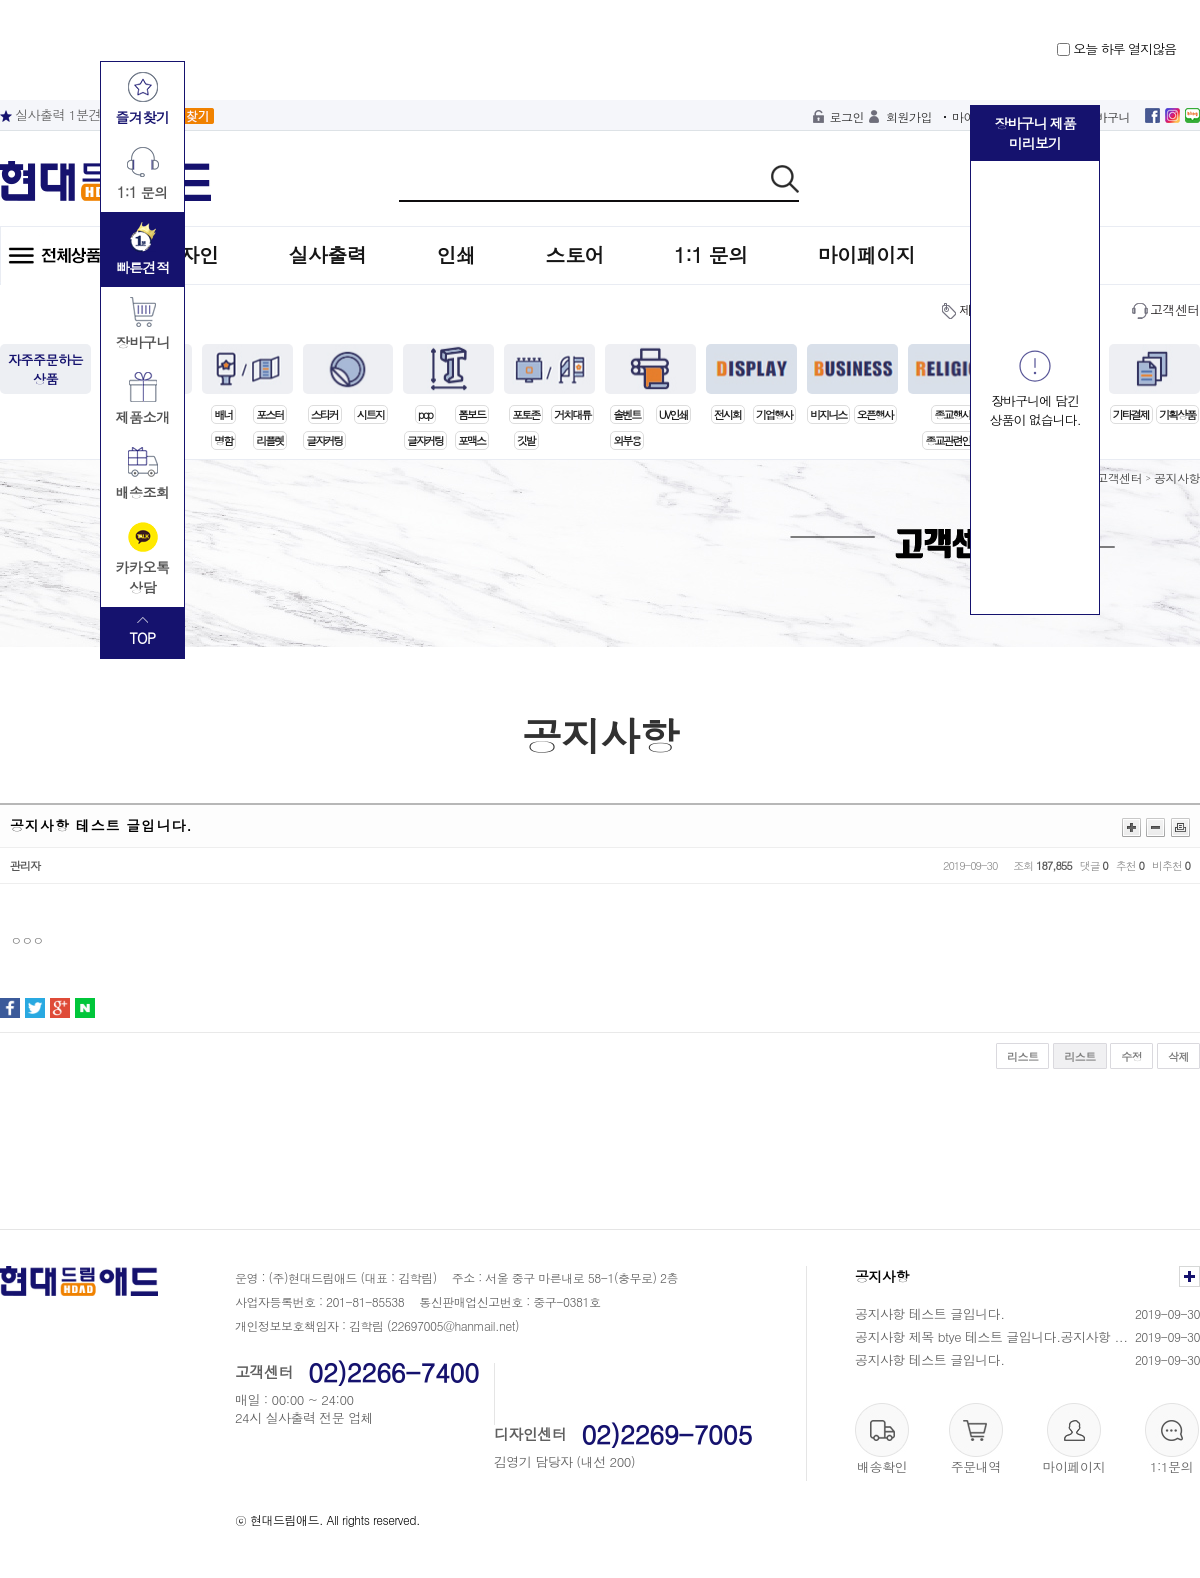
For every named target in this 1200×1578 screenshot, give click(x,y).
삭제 (1178, 1056)
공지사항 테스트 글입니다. (930, 1313)
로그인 (847, 116)
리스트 (1023, 1056)
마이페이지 (867, 254)
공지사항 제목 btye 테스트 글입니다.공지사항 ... (991, 1336)
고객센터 (1175, 309)
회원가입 (909, 116)
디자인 (189, 254)
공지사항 (1177, 477)
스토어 (575, 254)
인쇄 (456, 254)
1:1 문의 (711, 254)
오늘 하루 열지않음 (1116, 48)
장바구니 (1107, 116)
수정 (1131, 1056)
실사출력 (328, 254)
